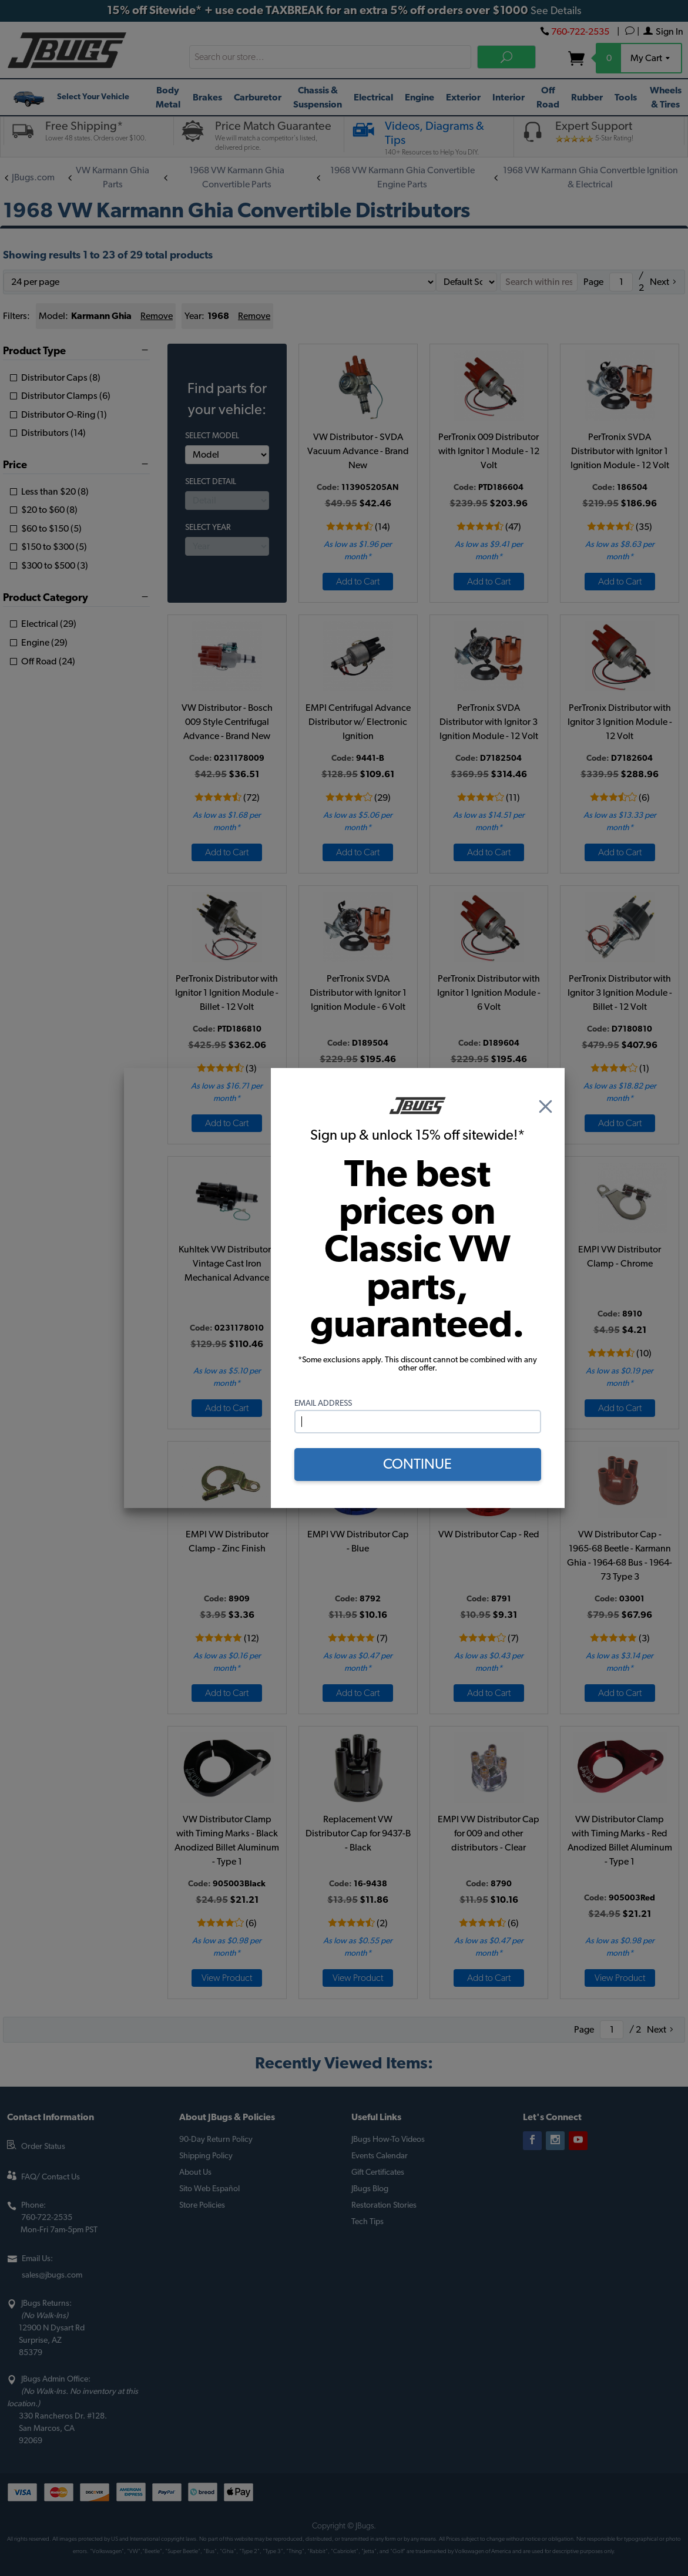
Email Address (323, 1403)
